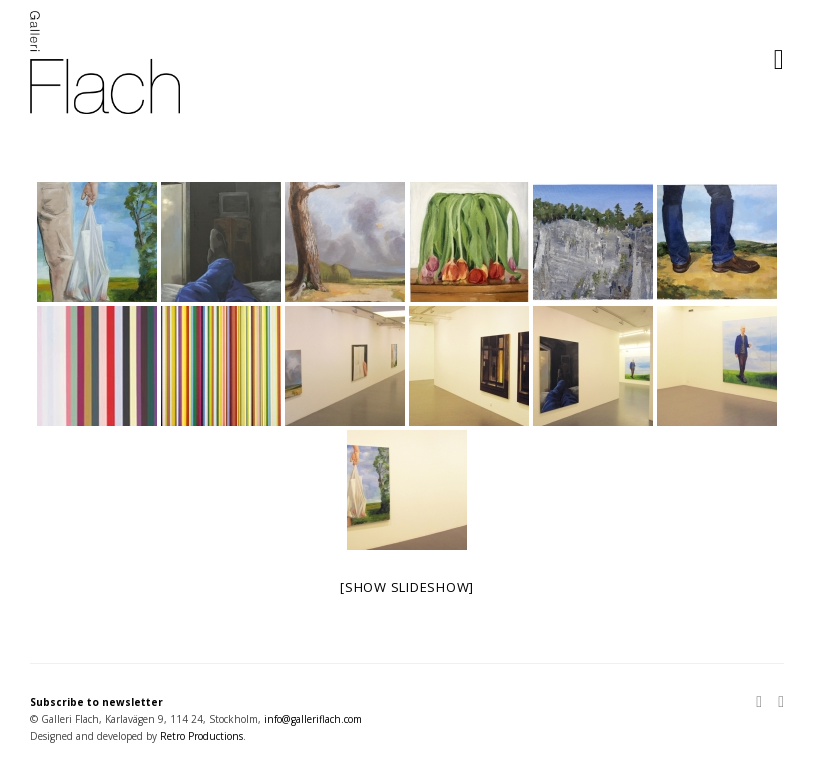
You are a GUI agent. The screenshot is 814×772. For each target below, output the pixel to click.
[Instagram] (763, 703)
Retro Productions (201, 736)
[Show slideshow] (407, 587)
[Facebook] (777, 703)
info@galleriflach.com (313, 719)
